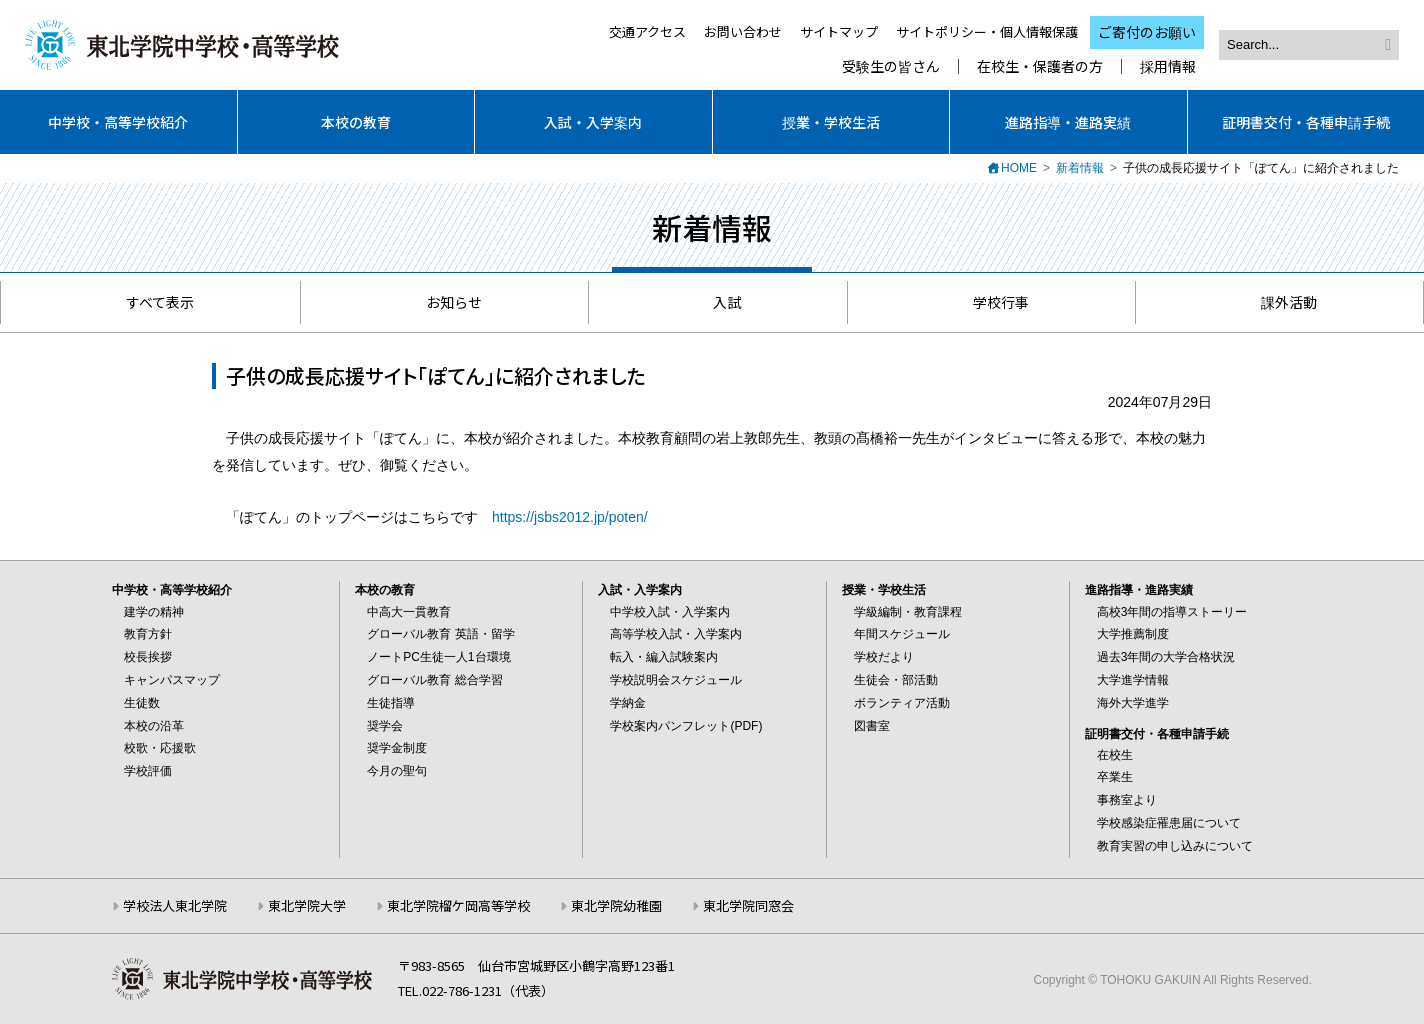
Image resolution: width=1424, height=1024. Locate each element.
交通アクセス (647, 31)
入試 (717, 302)
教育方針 (148, 634)
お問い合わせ (743, 31)
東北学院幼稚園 (616, 905)
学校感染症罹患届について (1169, 823)
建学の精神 (154, 612)
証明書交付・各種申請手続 (1306, 122)
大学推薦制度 (1133, 634)
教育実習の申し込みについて (1175, 846)
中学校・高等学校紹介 (118, 122)
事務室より (1127, 800)
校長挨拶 (148, 657)
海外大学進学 (1133, 703)
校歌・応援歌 (160, 748)
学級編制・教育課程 (908, 612)
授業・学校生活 (831, 122)
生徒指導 (391, 703)
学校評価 (148, 771)
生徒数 (142, 703)
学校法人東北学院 (175, 905)
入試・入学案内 (593, 122)
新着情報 (1080, 168)
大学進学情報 (1133, 680)
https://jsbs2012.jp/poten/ (570, 517)
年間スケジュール (902, 634)
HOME (1019, 168)
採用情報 (1168, 66)
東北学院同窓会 (748, 905)
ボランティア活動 (902, 703)
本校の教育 (356, 122)
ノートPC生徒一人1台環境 (438, 657)
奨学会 (385, 726)
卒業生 (1115, 777)
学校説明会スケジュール (676, 680)
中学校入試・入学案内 (670, 612)
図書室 (872, 726)
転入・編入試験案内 (664, 657)
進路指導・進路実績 (1068, 122)
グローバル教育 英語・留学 (440, 634)
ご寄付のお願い (1147, 32)
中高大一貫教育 (409, 612)
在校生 (1115, 755)
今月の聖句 (397, 771)
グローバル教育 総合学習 (434, 680)
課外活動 (1279, 302)
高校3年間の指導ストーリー (1172, 612)
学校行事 (991, 302)
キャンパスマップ (172, 680)
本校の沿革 (154, 726)
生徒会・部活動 (896, 680)
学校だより (884, 657)
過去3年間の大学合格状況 (1166, 657)
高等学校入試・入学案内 (676, 634)
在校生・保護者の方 (1040, 66)
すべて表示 (150, 302)
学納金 (628, 703)
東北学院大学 (307, 905)
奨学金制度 (397, 748)
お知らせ (444, 302)
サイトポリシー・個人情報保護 (987, 31)
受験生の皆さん (891, 66)
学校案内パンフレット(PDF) (686, 726)
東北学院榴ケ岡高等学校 (458, 905)
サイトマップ (839, 31)
